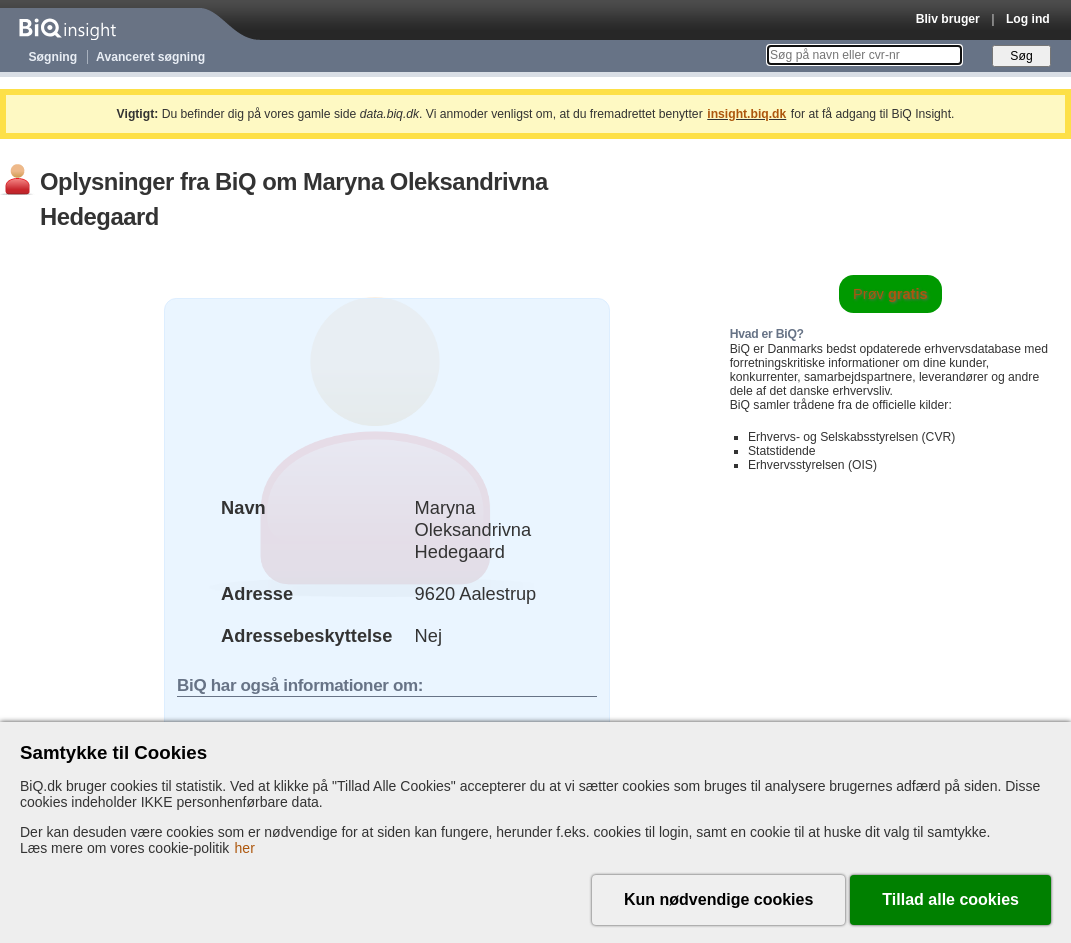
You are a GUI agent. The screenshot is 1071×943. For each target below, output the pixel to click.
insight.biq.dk (746, 114)
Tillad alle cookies (950, 899)
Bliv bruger (948, 19)
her (245, 848)
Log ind (1028, 19)
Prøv (890, 294)
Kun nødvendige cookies (718, 899)
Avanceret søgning (150, 57)
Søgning (53, 57)
